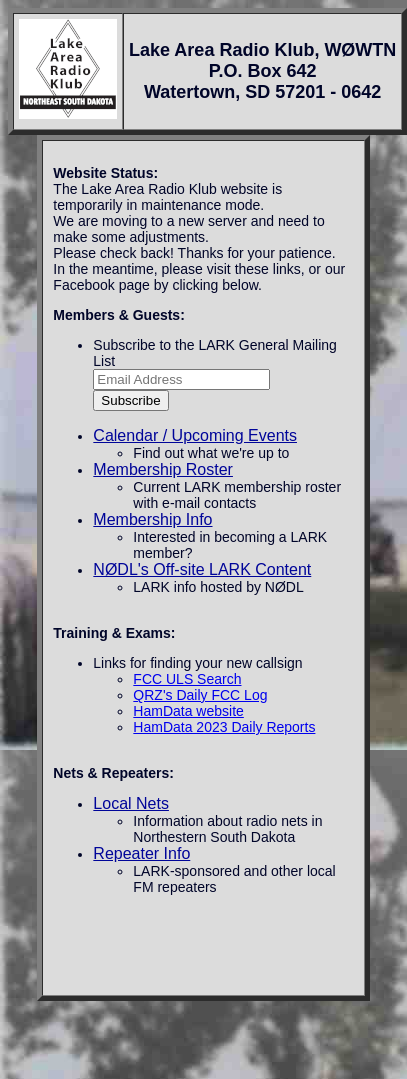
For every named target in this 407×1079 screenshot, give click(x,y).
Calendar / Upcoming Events (195, 435)
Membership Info (152, 519)
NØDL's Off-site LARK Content (202, 569)
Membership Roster (163, 469)
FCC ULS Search (187, 679)
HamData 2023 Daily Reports (224, 727)
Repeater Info (141, 853)
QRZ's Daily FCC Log (200, 695)
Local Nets (131, 803)
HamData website (188, 711)
